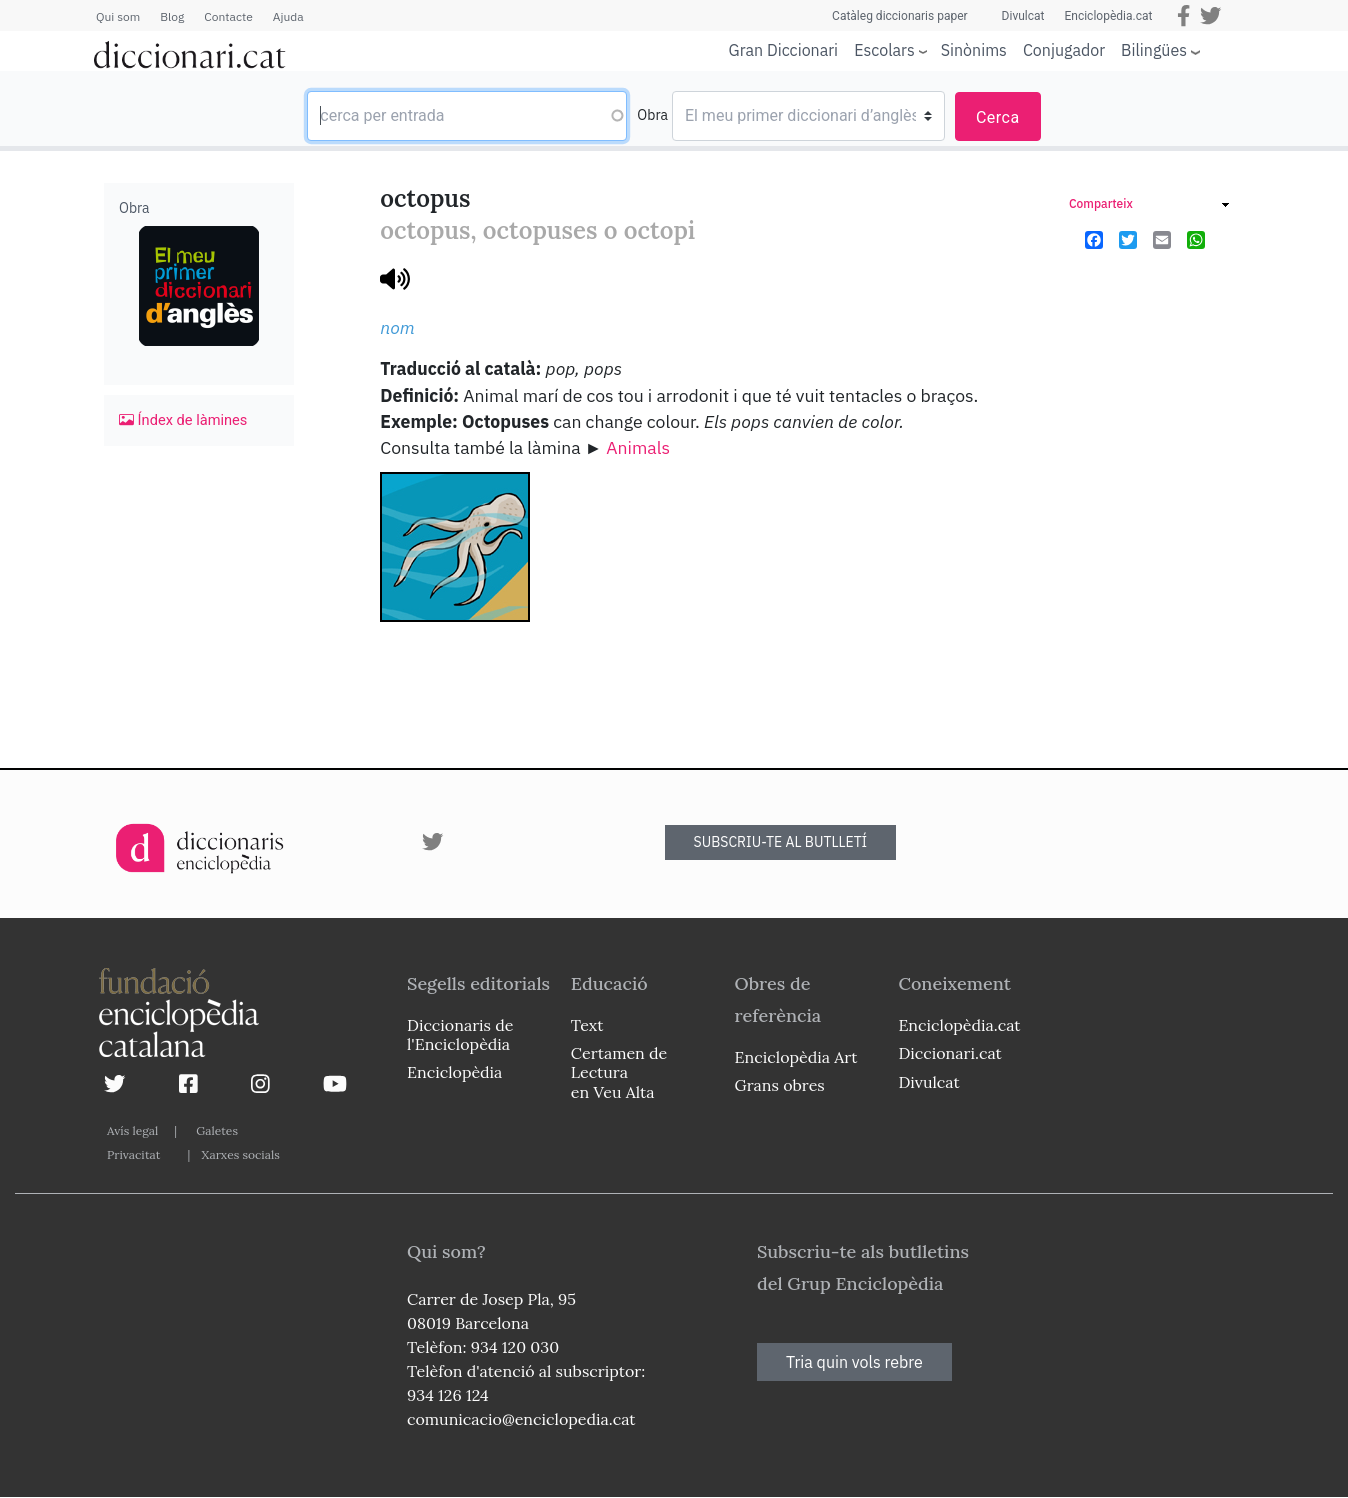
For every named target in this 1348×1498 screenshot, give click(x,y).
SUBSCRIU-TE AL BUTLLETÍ (781, 842)
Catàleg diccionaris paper (900, 16)
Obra (652, 115)
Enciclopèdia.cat (1108, 16)
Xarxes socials (240, 1154)
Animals (638, 447)
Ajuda (288, 16)
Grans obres (780, 1085)
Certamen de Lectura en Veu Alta (619, 1072)
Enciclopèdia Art (796, 1057)
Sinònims (974, 50)
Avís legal (132, 1130)
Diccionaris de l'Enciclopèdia (460, 1034)
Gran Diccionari (784, 50)
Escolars (884, 49)
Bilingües (1154, 49)
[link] (1149, 206)
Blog (172, 16)
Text (587, 1025)
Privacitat (133, 1154)
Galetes (217, 1130)
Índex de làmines (183, 420)
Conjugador (1064, 50)
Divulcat (1023, 16)
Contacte (228, 16)
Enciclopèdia (454, 1072)
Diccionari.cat (949, 1053)
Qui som (118, 16)
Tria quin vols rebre (854, 1362)
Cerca (998, 117)
